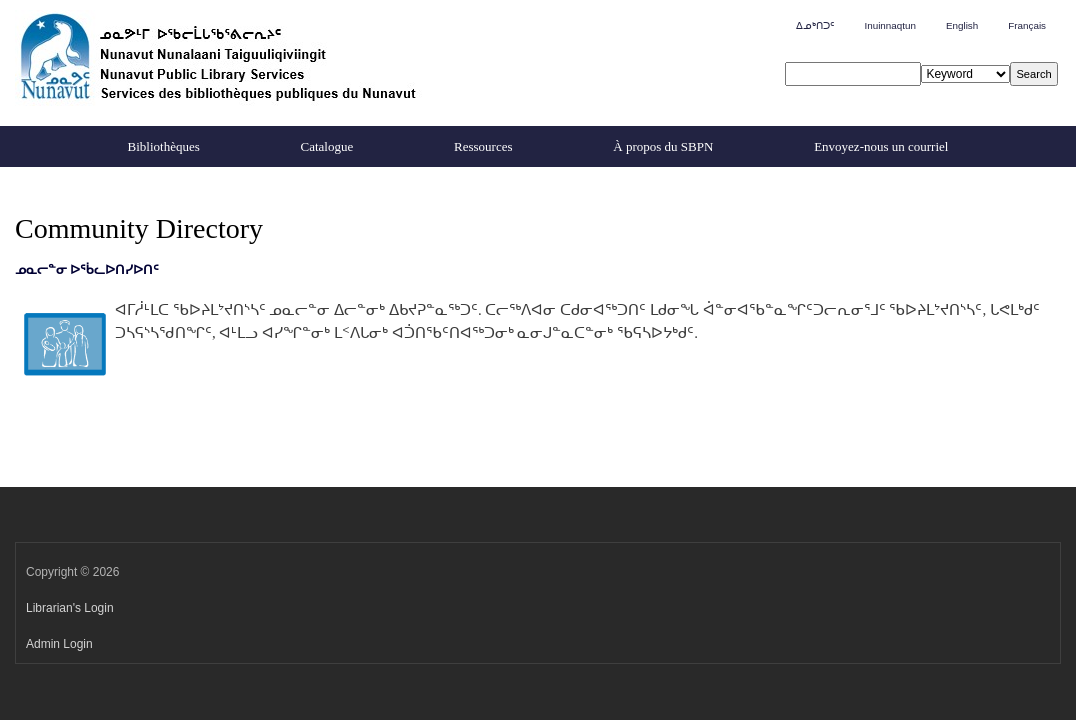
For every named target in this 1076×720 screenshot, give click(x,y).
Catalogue (327, 146)
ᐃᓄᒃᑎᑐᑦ (815, 25)
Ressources (483, 146)
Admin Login (59, 644)
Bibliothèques (164, 146)
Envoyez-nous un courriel (881, 146)
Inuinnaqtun (889, 25)
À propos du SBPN (663, 146)
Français (1027, 25)
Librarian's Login (70, 608)
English (962, 25)
